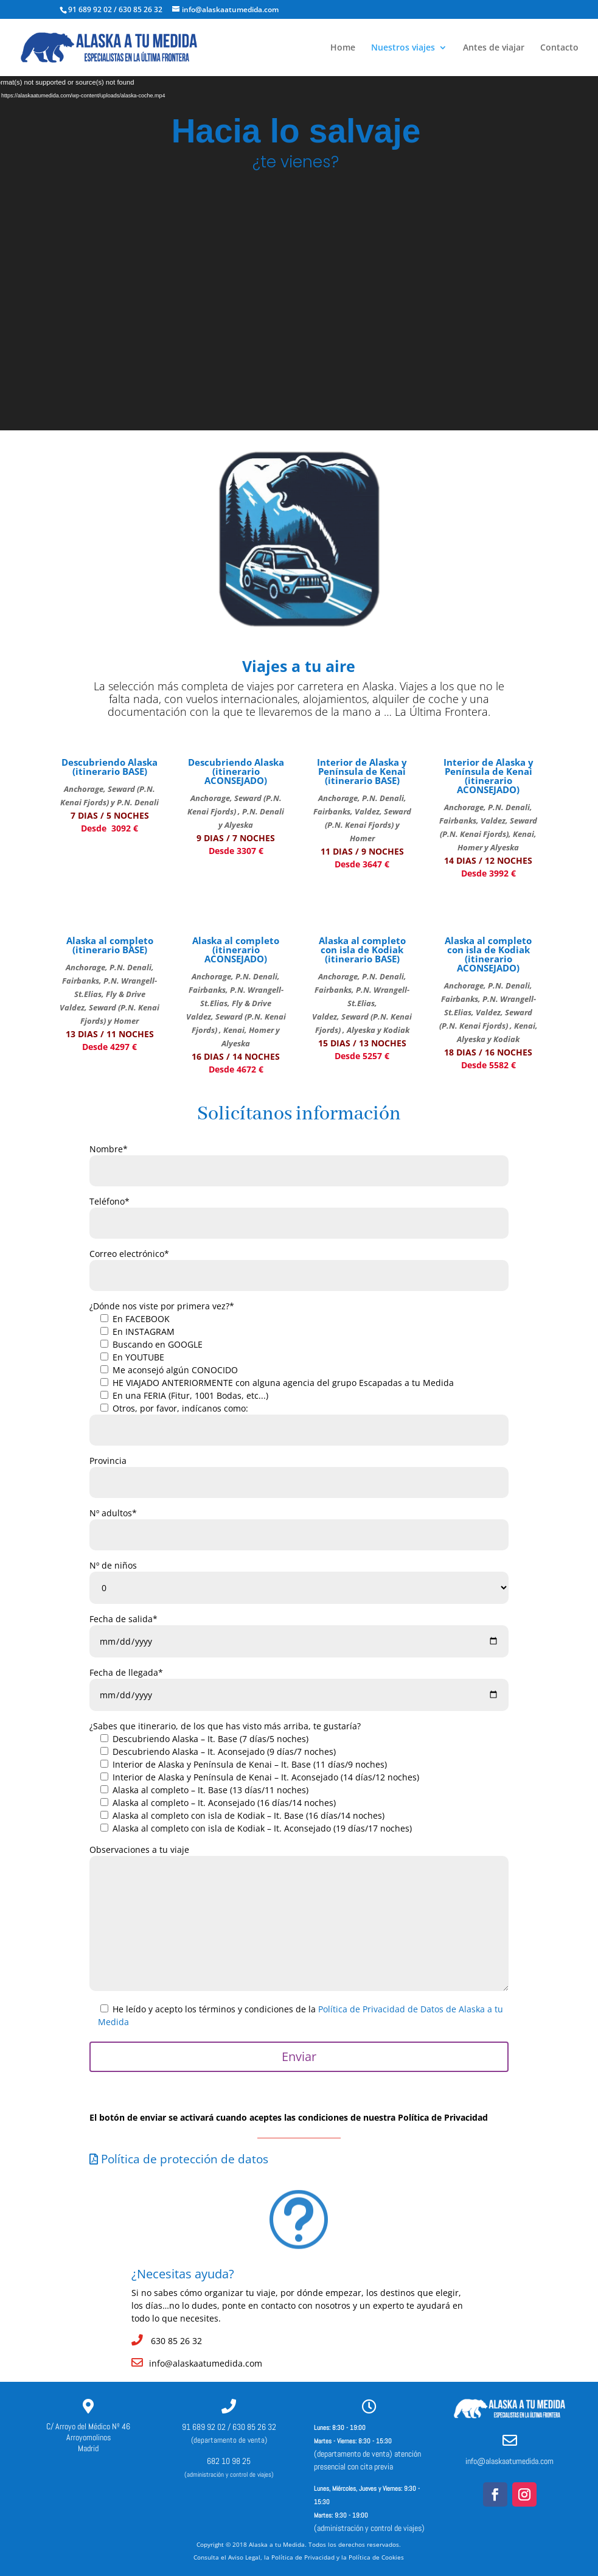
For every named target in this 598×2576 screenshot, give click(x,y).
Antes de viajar (493, 48)
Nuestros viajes (403, 48)
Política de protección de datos (178, 2158)
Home (342, 48)
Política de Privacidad (303, 2557)
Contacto (559, 48)
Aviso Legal (244, 2557)
